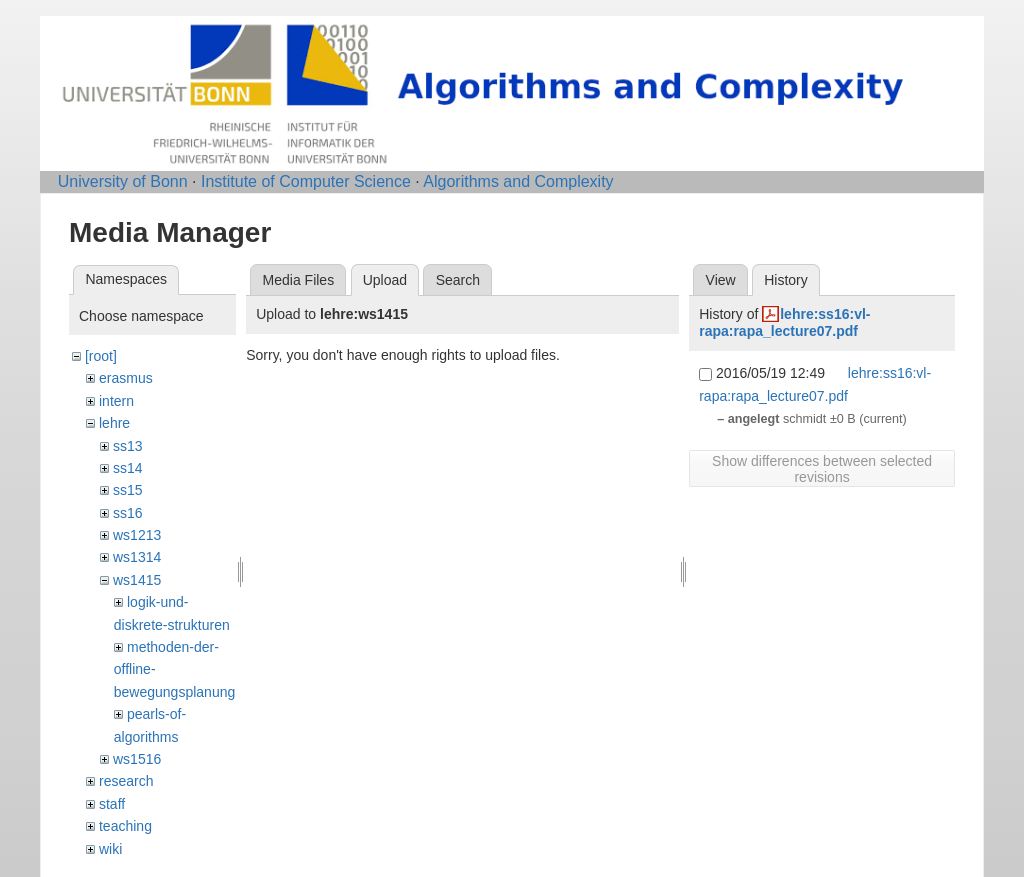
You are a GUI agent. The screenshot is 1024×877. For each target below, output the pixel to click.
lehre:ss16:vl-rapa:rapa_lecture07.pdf (784, 322)
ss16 (128, 513)
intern (116, 401)
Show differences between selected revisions (822, 469)
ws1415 (137, 580)
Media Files (299, 280)
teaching (125, 826)
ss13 (128, 446)
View (721, 280)
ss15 (128, 490)
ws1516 (137, 759)
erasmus (126, 378)
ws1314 (137, 557)
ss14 (128, 468)
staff (112, 804)
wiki (110, 849)
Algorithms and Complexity (518, 181)
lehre (114, 423)
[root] (101, 356)
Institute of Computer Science (306, 181)
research (126, 781)
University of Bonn (123, 181)
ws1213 (137, 535)
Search (458, 280)
